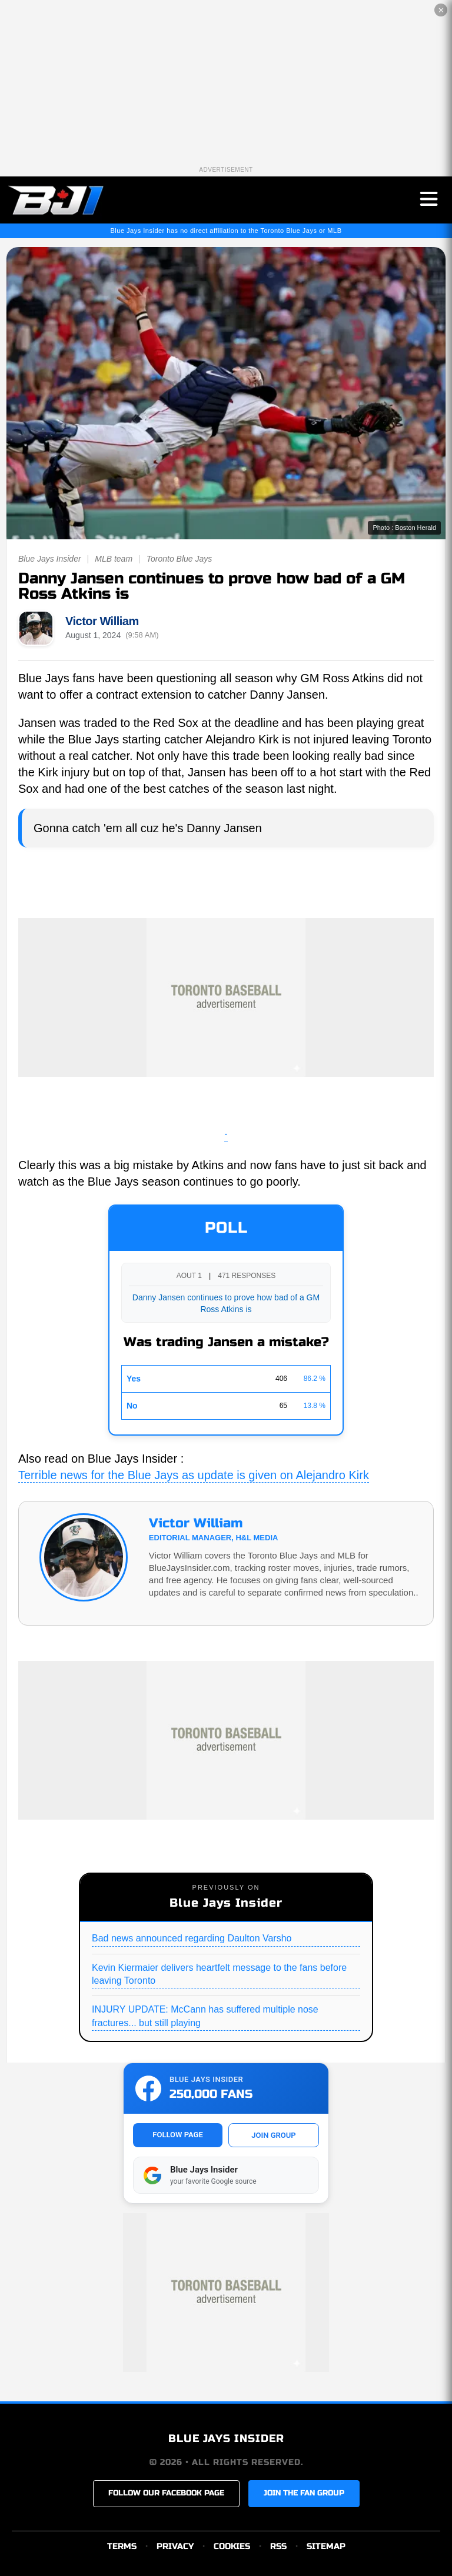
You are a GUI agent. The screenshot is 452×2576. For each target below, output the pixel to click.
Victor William (102, 621)
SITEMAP (326, 2546)
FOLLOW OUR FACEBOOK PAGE (166, 2493)
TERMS (122, 2546)
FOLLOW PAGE (177, 2134)
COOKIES (232, 2546)
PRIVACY (175, 2546)
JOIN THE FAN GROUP (304, 2493)
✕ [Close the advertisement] (441, 10)
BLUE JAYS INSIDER (226, 2438)
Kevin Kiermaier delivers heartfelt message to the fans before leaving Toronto (219, 1974)
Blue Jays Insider (49, 558)
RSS (278, 2546)
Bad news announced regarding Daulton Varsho (192, 1938)
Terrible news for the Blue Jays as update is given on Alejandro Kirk (193, 1475)
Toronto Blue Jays (179, 558)
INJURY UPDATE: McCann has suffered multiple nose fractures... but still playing (205, 2015)
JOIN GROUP (273, 2135)
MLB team (113, 558)
